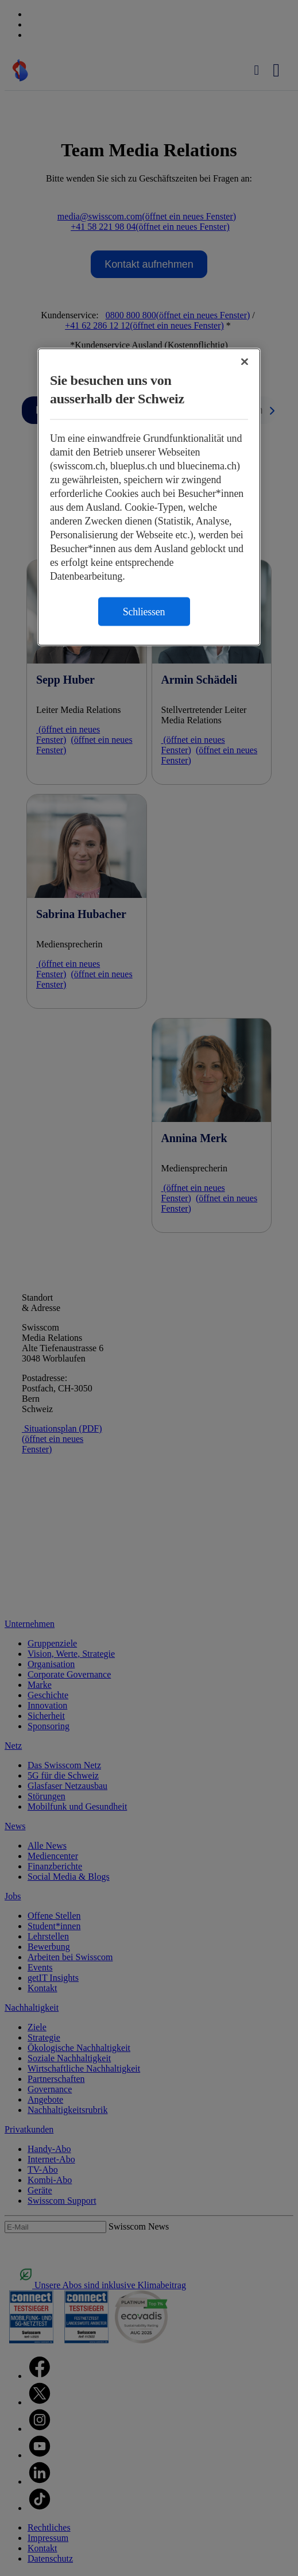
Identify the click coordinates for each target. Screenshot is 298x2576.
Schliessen (144, 611)
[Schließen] (244, 361)
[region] (149, 497)
